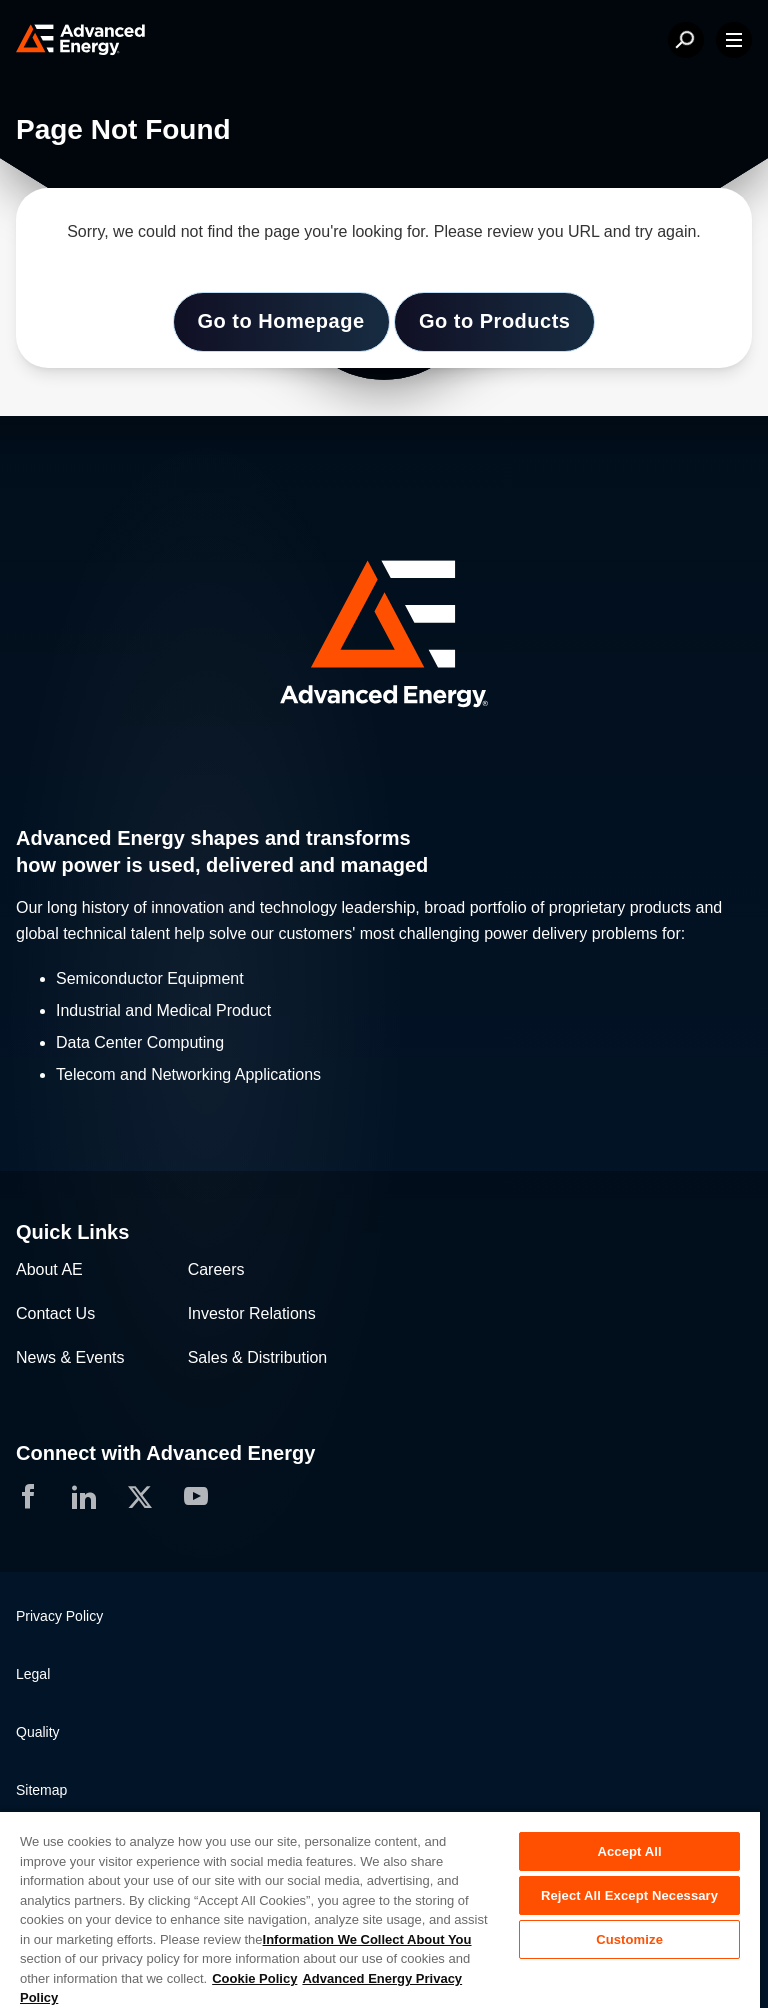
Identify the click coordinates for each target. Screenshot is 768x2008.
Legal (33, 1674)
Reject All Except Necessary (629, 1895)
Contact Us (55, 1313)
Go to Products (494, 321)
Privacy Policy (59, 1616)
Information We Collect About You (367, 1939)
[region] (380, 1909)
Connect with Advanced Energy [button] (165, 1453)
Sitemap (41, 1790)
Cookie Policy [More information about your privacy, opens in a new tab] (254, 1978)
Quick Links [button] (72, 1232)
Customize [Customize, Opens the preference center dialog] (629, 1939)
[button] (384, 636)
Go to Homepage (281, 321)
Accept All (629, 1851)
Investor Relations (252, 1313)
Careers (216, 1269)
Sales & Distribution (258, 1357)
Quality (38, 1732)
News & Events (70, 1357)
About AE (49, 1269)
